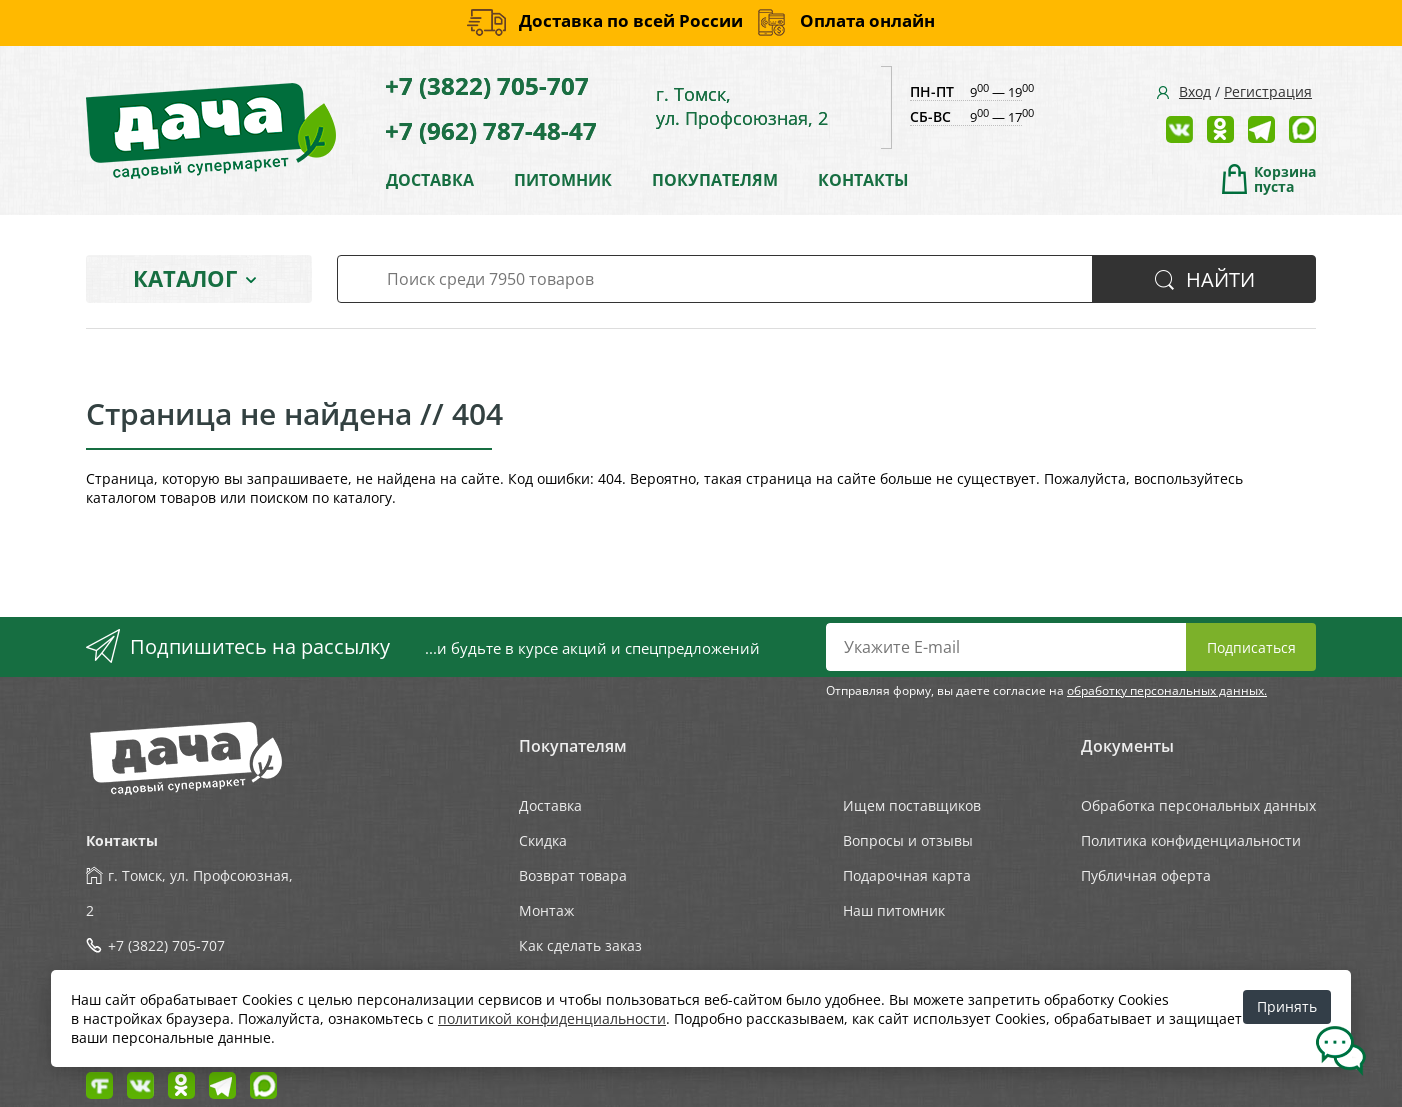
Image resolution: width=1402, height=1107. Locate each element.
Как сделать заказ (580, 945)
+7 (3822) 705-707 (487, 85)
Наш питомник (894, 910)
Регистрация (1268, 91)
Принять (1287, 1006)
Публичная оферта (1146, 875)
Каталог (185, 278)
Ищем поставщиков (912, 805)
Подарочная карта (907, 875)
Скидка (543, 840)
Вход (1195, 91)
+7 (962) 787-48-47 (491, 130)
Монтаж (546, 910)
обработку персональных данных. (1167, 690)
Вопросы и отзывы (908, 840)
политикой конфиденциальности (552, 1018)
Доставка (550, 805)
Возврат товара (573, 875)
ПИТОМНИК (563, 180)
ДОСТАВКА (430, 180)
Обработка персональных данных (1198, 805)
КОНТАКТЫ (863, 180)
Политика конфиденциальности (1191, 840)
